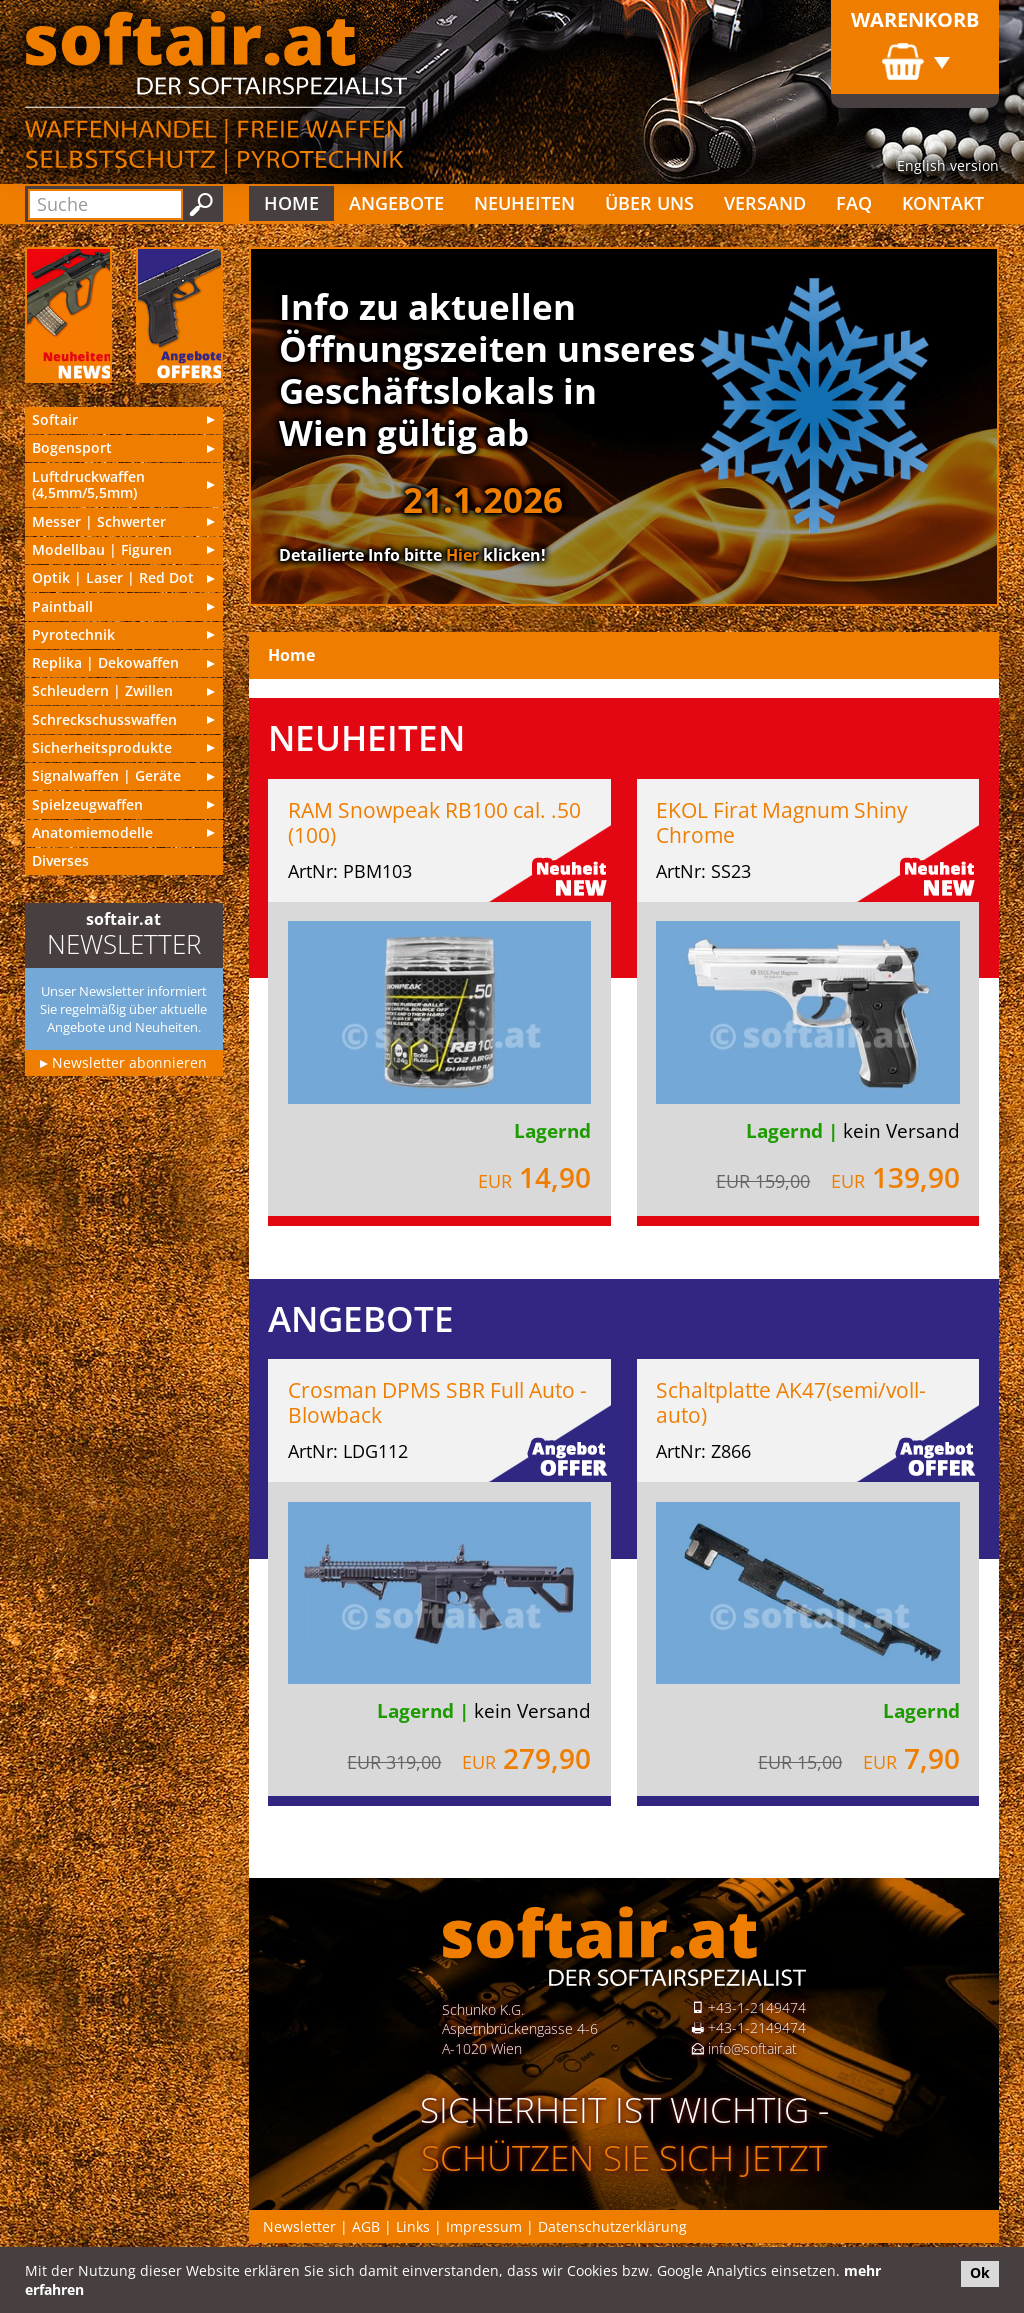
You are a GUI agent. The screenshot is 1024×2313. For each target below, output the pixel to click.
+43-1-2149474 (757, 2007)
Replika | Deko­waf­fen (105, 662)
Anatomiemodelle (92, 832)
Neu (68, 315)
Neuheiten (524, 203)
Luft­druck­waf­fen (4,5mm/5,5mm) (88, 485)
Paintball (62, 606)
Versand (765, 203)
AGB (366, 2226)
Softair (55, 419)
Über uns (649, 203)
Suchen (201, 204)
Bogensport (72, 447)
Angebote (396, 203)
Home (291, 203)
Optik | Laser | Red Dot (113, 577)
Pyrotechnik (73, 634)
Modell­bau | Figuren (102, 549)
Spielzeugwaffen (87, 804)
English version (948, 165)
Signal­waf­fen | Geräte (106, 775)
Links (413, 2226)
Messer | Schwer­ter (99, 521)
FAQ (854, 203)
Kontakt (943, 203)
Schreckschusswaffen (104, 719)
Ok (980, 2272)
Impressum (484, 2226)
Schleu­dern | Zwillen (102, 690)
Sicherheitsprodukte (102, 747)
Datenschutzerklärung (612, 2226)
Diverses (60, 860)
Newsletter (299, 2226)
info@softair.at (752, 2048)
